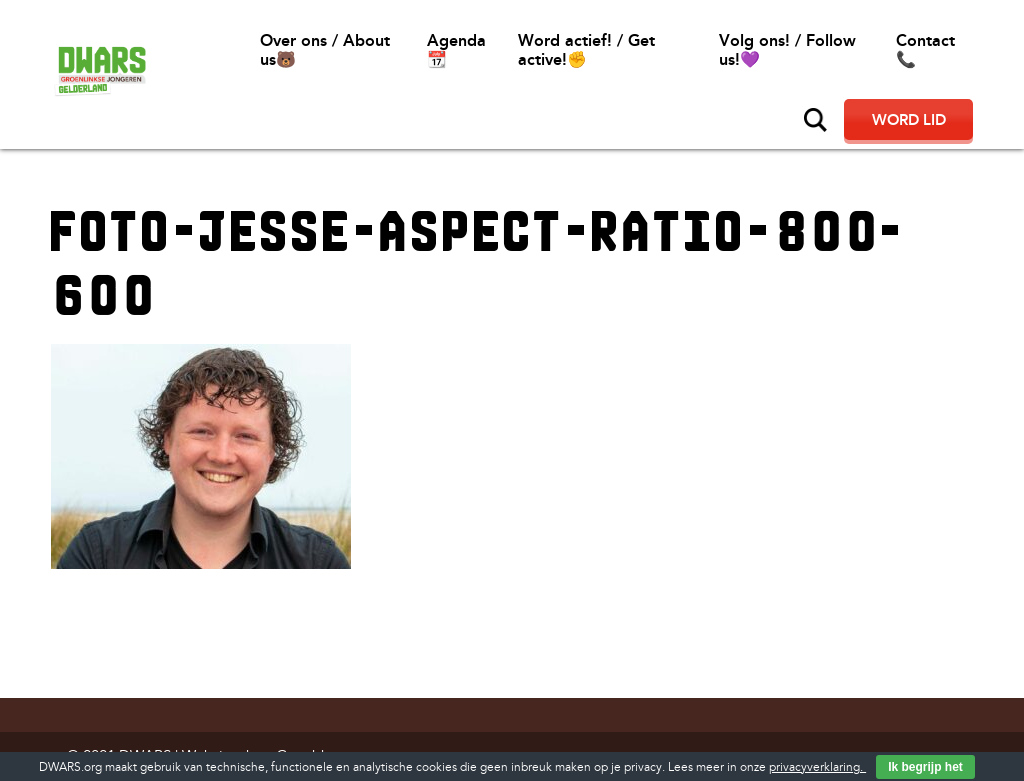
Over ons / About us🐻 (325, 50)
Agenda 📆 (456, 50)
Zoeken (816, 120)
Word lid (909, 120)
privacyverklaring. (817, 767)
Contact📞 (925, 50)
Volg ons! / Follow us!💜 (787, 50)
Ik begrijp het (925, 767)
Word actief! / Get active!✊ (586, 50)
